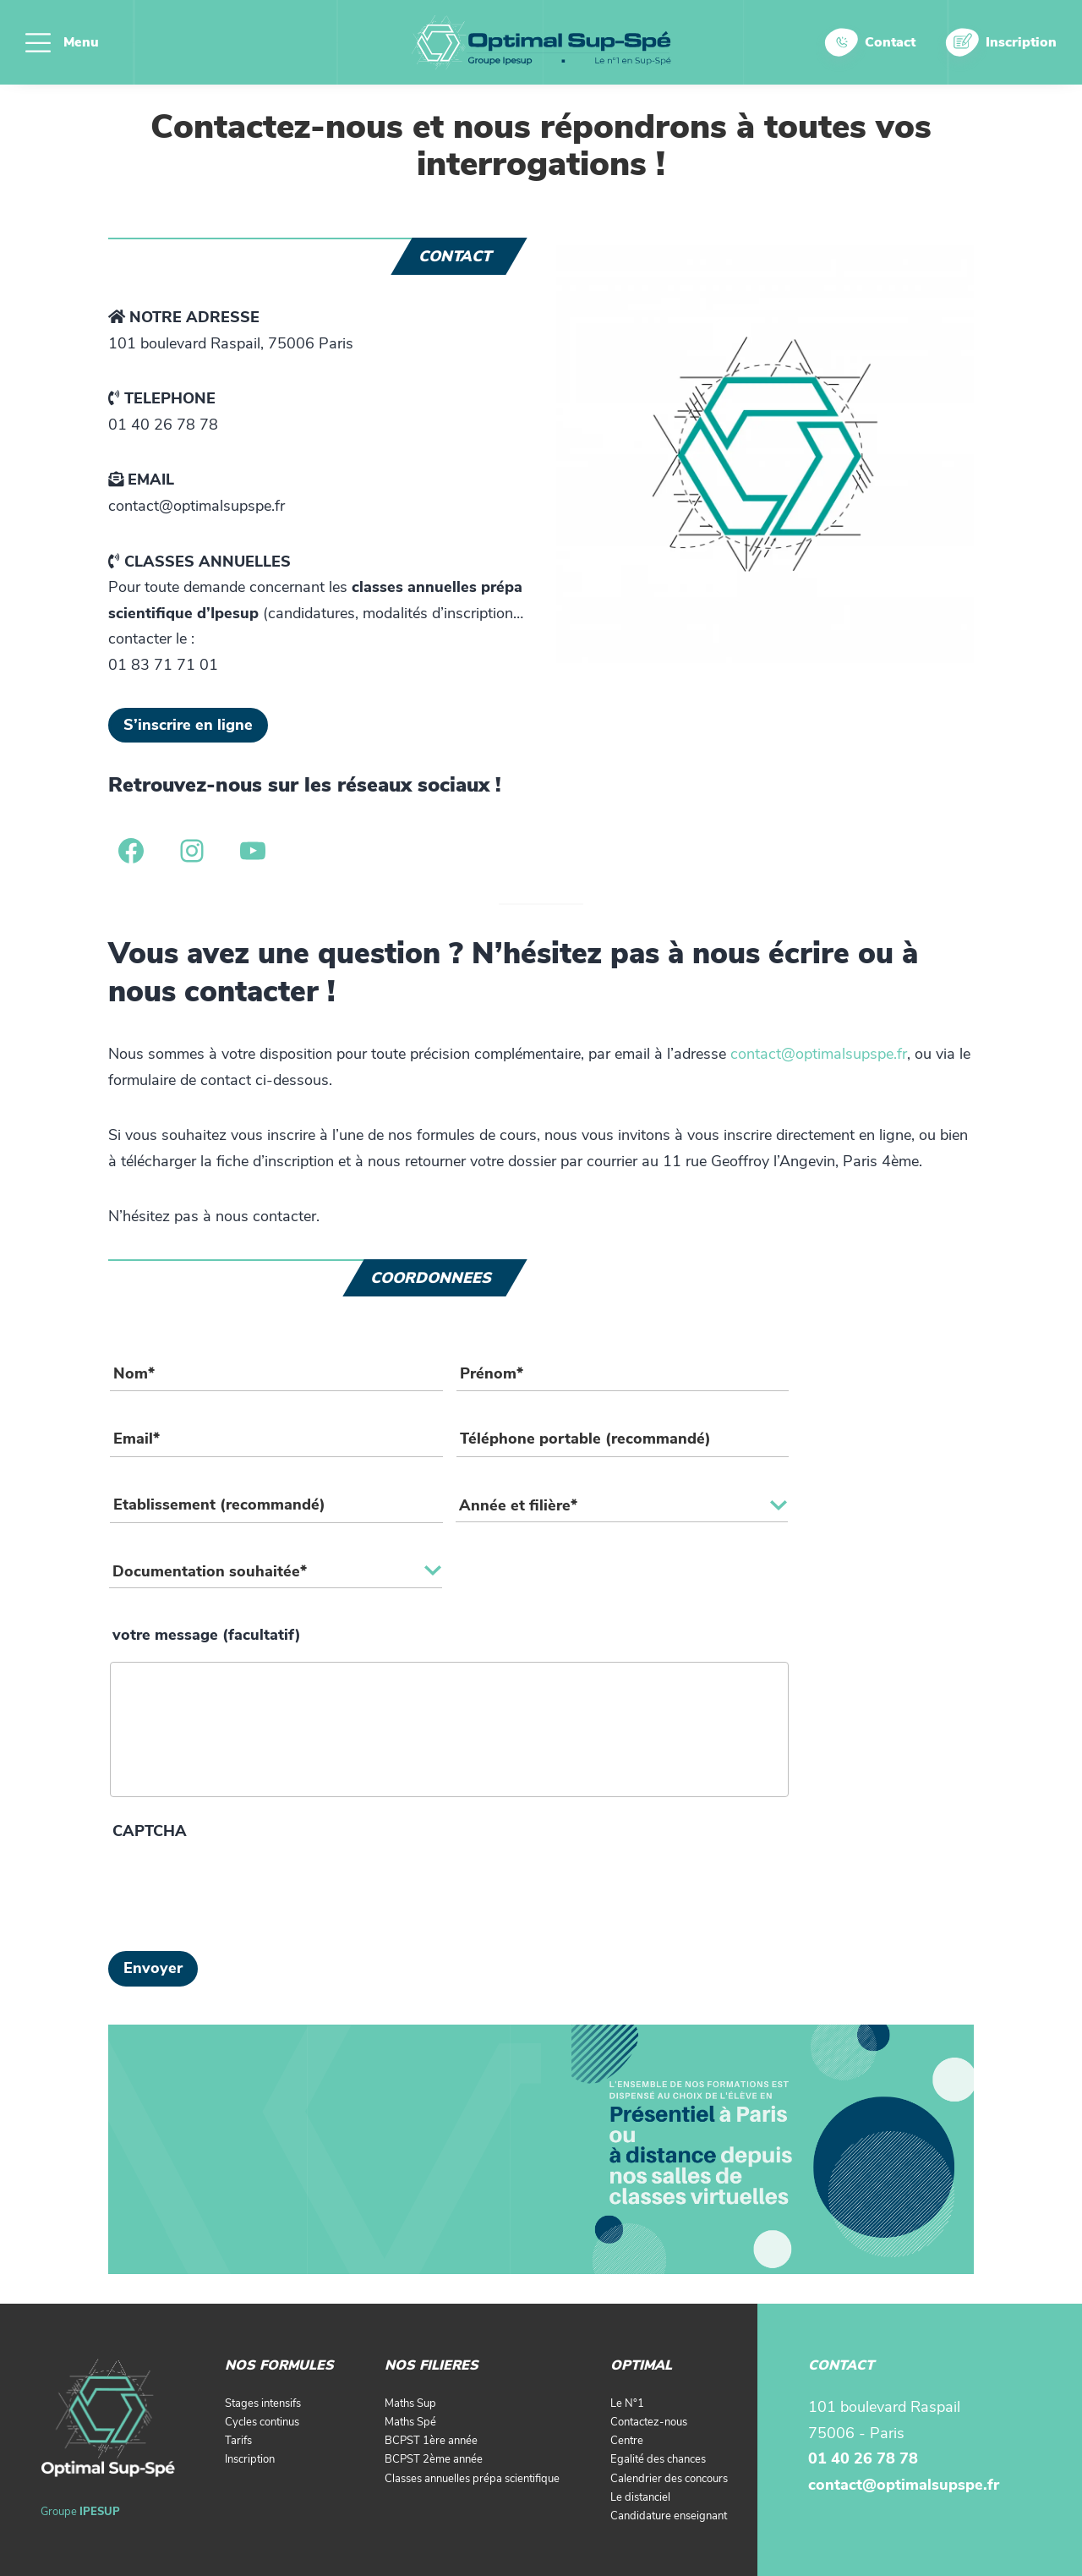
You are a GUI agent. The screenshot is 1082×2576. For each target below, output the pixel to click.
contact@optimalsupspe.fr (818, 1054)
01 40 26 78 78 (863, 2458)
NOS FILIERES (431, 2365)
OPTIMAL (641, 2365)
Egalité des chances (658, 2459)
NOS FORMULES (279, 2365)
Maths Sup (410, 2403)
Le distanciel (640, 2497)
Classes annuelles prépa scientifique (472, 2478)
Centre (626, 2440)
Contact (890, 42)
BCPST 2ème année (434, 2459)
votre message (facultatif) (206, 1635)
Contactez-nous (648, 2422)
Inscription (1021, 42)
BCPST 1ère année (431, 2440)
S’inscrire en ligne (188, 725)
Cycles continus (262, 2422)
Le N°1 (627, 2403)
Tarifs (238, 2440)
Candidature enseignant (668, 2516)
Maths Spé (410, 2422)
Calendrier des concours (669, 2478)
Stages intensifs (263, 2403)
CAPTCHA (149, 1831)
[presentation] (236, 1891)
